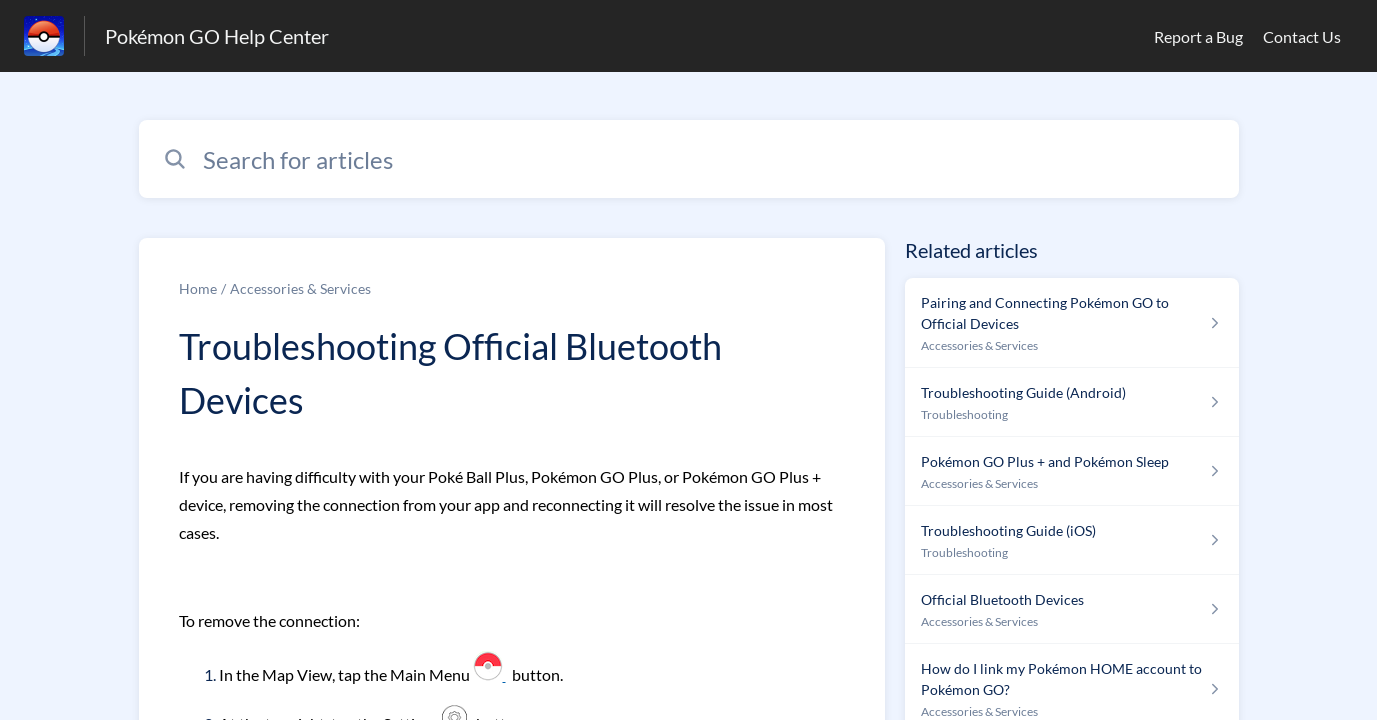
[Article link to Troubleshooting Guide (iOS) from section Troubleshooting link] (1071, 540)
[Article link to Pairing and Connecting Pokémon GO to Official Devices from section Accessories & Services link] (1071, 323)
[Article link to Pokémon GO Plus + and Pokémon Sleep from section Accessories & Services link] (1071, 471)
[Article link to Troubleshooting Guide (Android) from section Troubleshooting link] (1071, 402)
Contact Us (1302, 36)
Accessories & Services (300, 288)
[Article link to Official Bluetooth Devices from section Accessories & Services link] (1071, 609)
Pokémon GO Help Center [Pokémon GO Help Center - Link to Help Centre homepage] (217, 36)
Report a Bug (1198, 36)
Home (198, 288)
